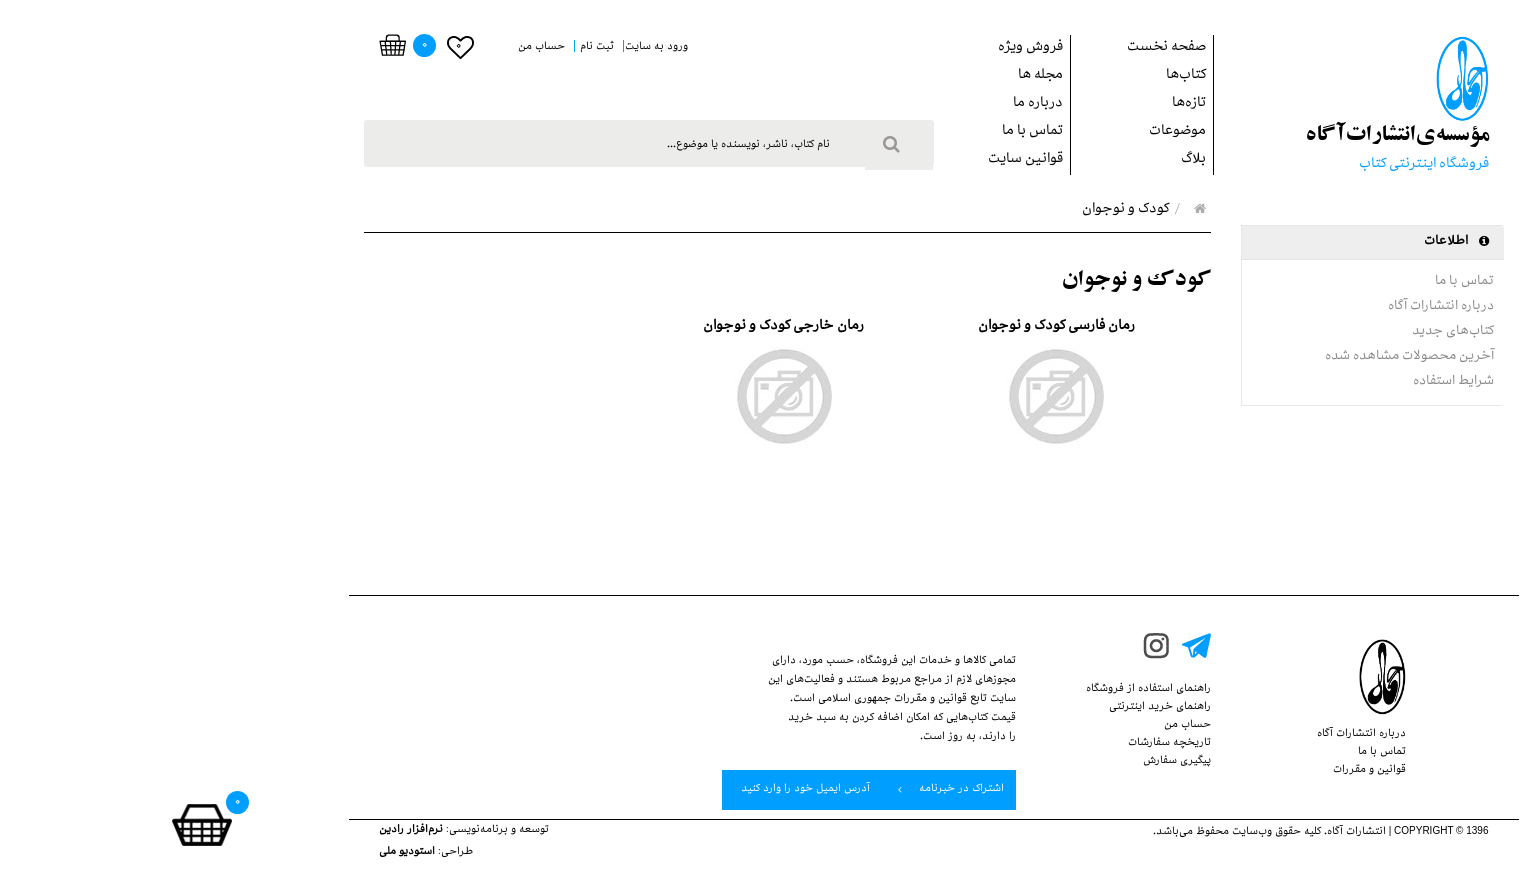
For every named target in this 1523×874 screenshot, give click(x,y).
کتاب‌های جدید (1281, 332)
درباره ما (866, 104)
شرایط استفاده (1281, 382)
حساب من (1015, 726)
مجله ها (868, 76)
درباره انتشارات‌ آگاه (1269, 307)
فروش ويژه (858, 48)
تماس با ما (860, 132)
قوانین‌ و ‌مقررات (1197, 771)
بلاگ (1021, 160)
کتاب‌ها (1014, 76)
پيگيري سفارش (1005, 762)
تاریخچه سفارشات (997, 744)
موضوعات (1005, 132)
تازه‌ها (1017, 104)
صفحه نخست (994, 48)
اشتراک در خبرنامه (779, 790)
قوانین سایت (853, 160)
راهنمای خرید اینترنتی (988, 708)
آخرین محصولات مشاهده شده (1237, 357)
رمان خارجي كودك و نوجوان (611, 327)
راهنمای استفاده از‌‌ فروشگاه (976, 690)
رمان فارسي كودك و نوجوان (884, 327)
